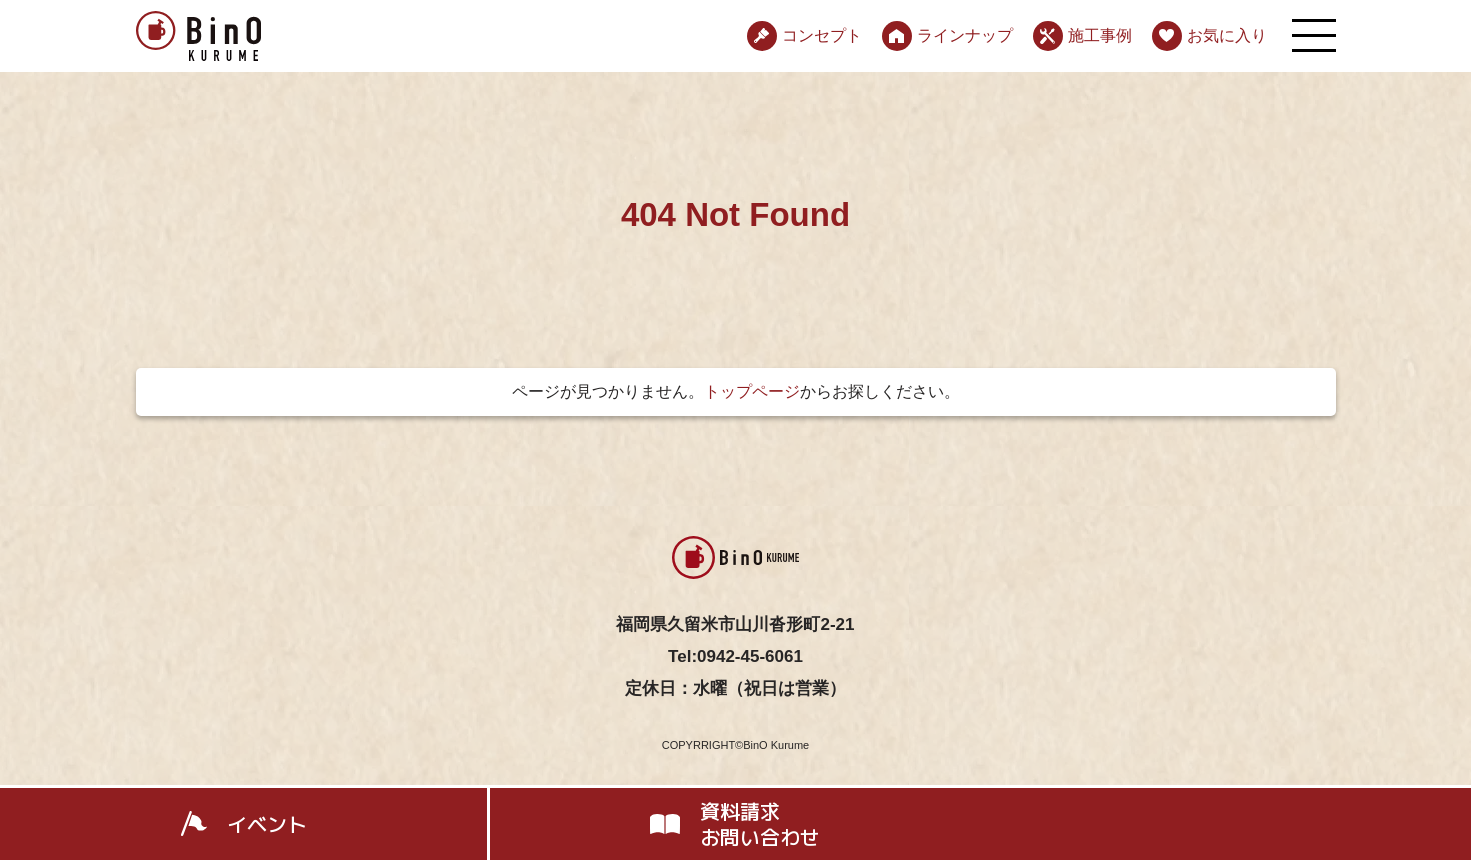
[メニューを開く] (1314, 35)
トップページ (752, 391)
